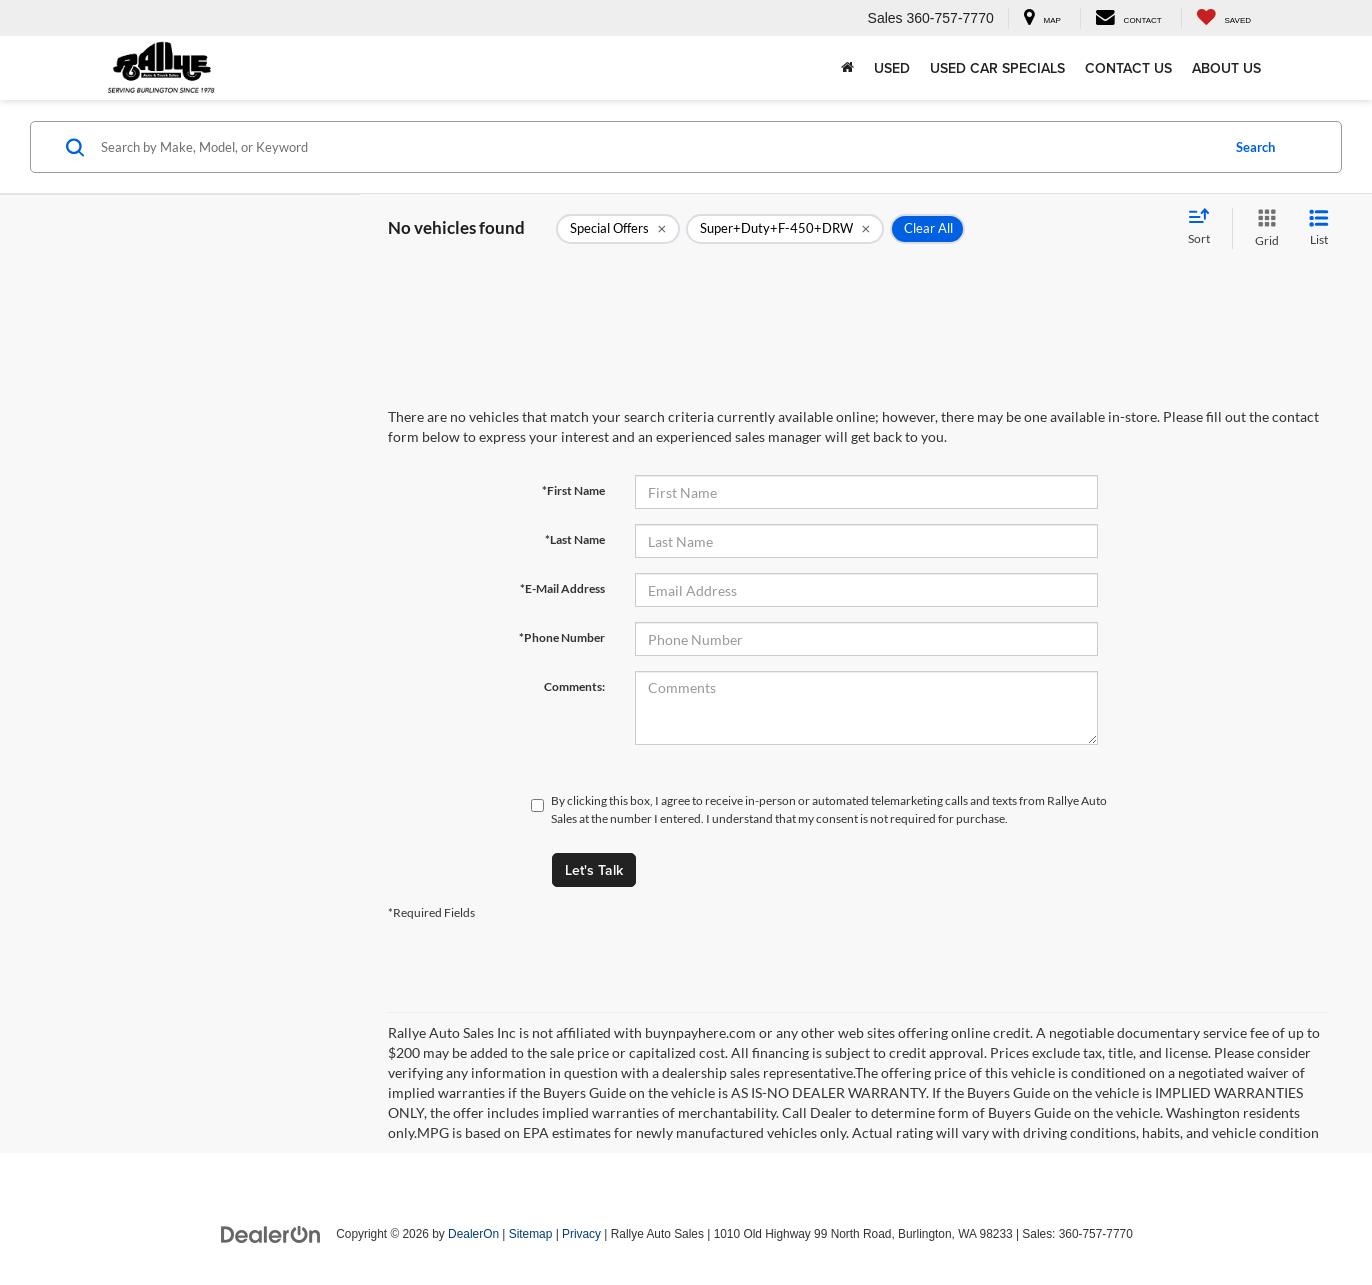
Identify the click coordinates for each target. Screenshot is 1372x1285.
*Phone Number (562, 637)
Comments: (574, 686)
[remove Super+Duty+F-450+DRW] (785, 229)
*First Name (573, 490)
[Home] (847, 68)
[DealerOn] (271, 1233)
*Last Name (575, 539)
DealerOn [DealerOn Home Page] (473, 1234)
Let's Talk (594, 870)
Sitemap (531, 1234)
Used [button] (892, 68)
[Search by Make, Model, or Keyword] (657, 147)
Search (1255, 147)
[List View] (1319, 228)
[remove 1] (618, 229)
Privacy (581, 1234)
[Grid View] (1263, 228)
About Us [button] (1226, 68)
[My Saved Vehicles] (1223, 18)
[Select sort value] (1205, 228)
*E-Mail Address (562, 588)
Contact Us (1128, 68)
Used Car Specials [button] (997, 68)
